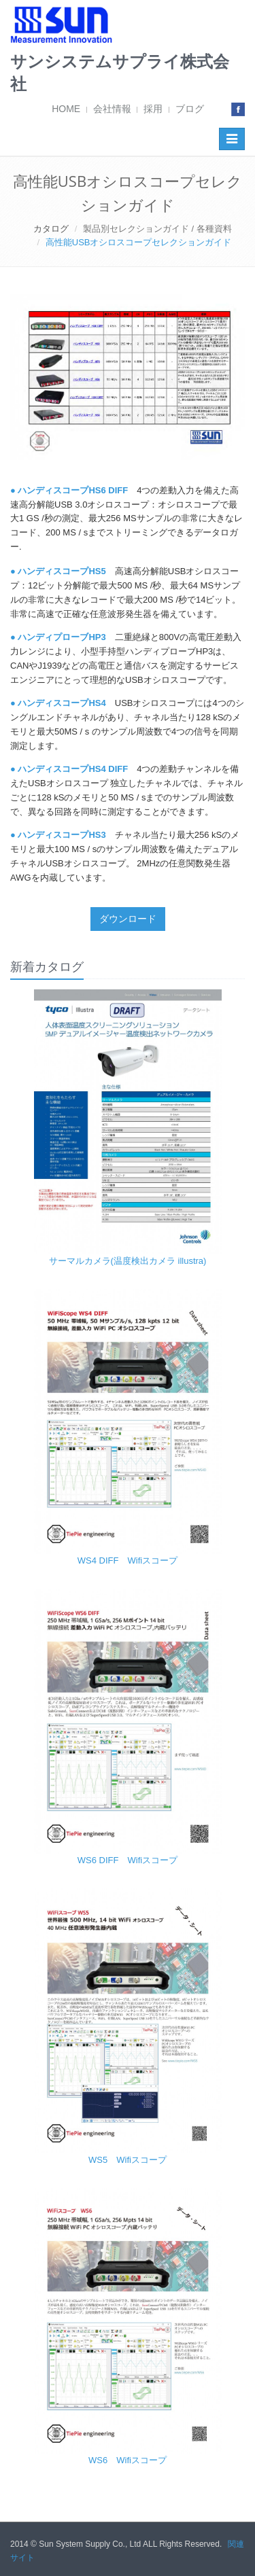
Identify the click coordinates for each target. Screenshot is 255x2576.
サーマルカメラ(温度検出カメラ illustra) (128, 1261)
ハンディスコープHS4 (61, 703)
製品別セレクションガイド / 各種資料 (157, 229)
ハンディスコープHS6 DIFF (73, 490)
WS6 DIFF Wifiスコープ (127, 1860)
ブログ (189, 108)
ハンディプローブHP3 (61, 637)
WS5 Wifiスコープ (127, 2160)
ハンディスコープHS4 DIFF (73, 769)
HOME (66, 108)
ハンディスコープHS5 (61, 571)
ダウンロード (127, 918)
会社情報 (112, 108)
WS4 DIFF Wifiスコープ (127, 1560)
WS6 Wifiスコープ (127, 2460)
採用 (153, 108)
